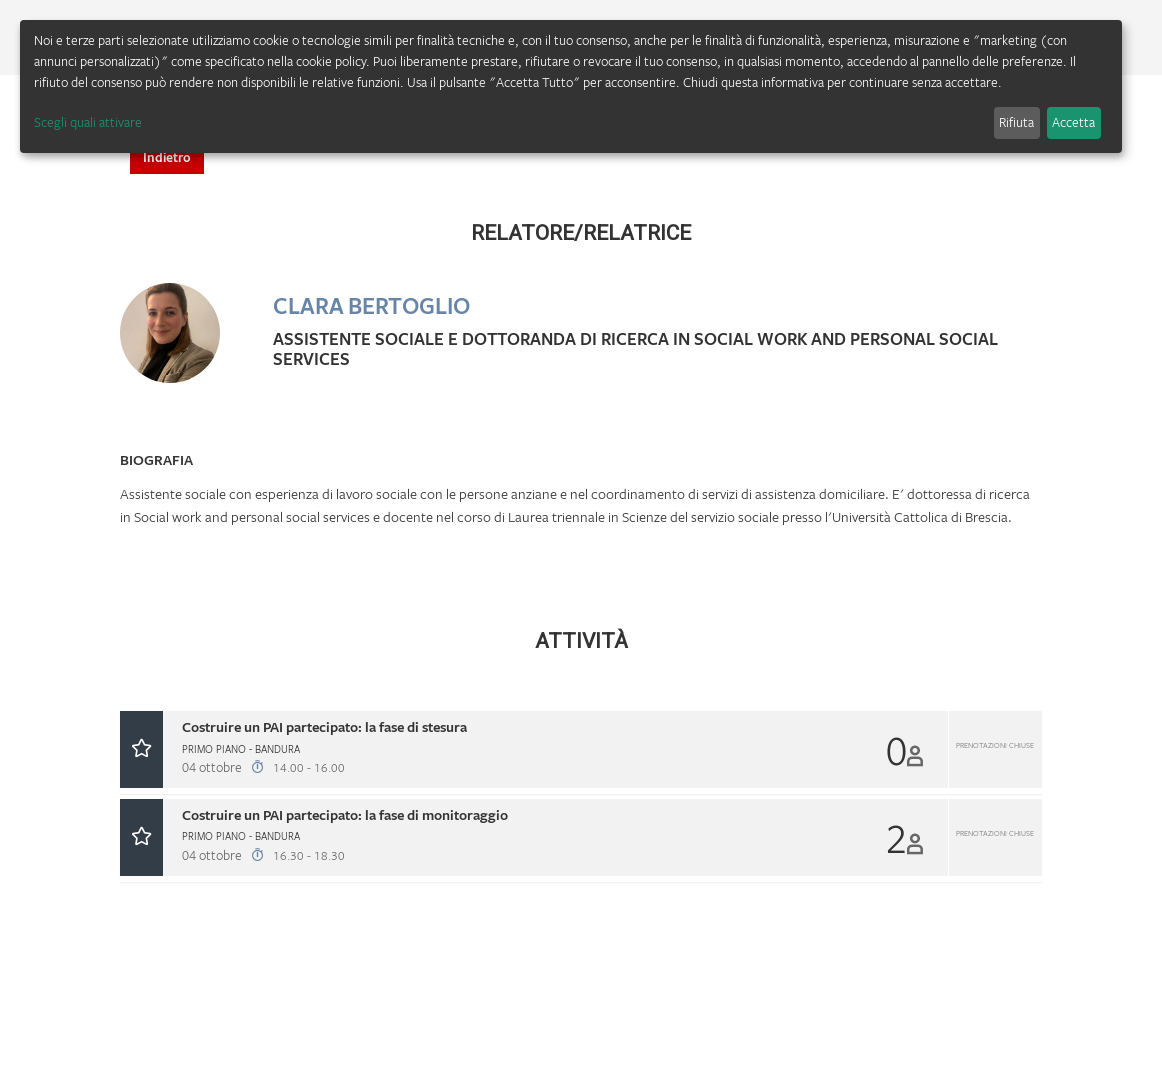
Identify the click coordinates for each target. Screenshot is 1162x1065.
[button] (580, 749)
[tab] (580, 752)
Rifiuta (1016, 122)
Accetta (1073, 122)
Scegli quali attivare (88, 122)
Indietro (167, 157)
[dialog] (571, 86)
